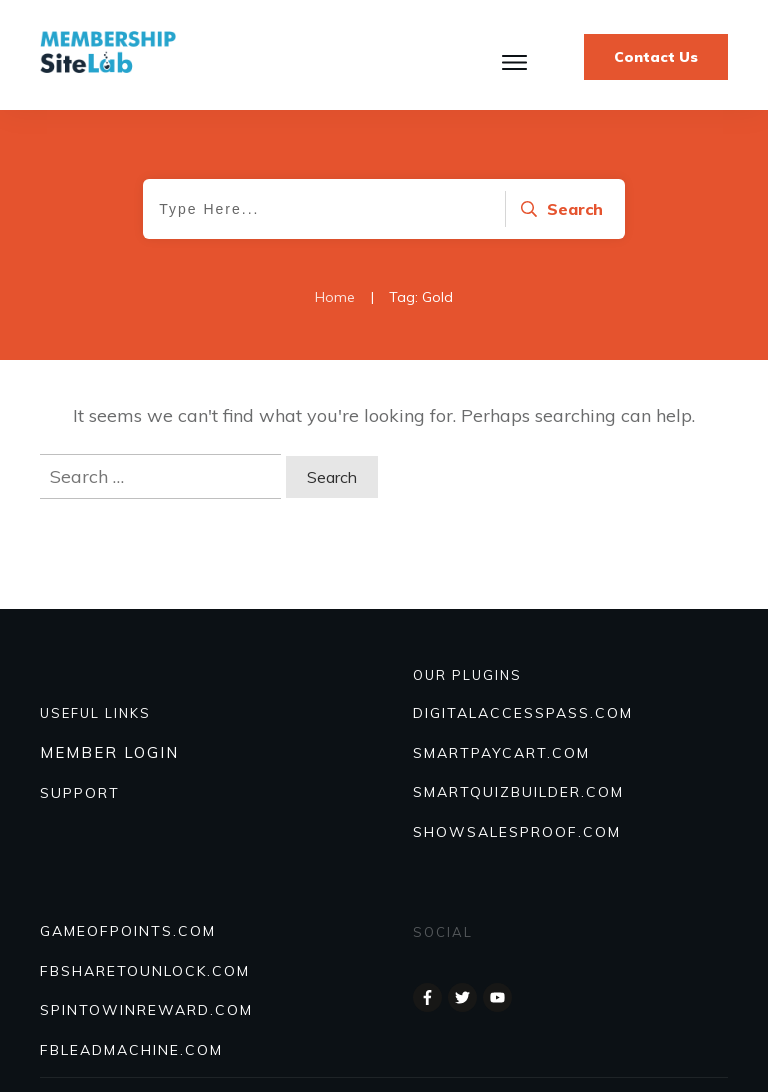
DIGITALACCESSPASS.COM (523, 713)
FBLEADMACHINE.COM (131, 1050)
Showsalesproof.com (517, 832)
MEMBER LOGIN (109, 752)
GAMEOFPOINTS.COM (128, 931)
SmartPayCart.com (501, 753)
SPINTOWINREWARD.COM (146, 1010)
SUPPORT (80, 793)
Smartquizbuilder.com (518, 792)
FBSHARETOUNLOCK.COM (145, 971)
